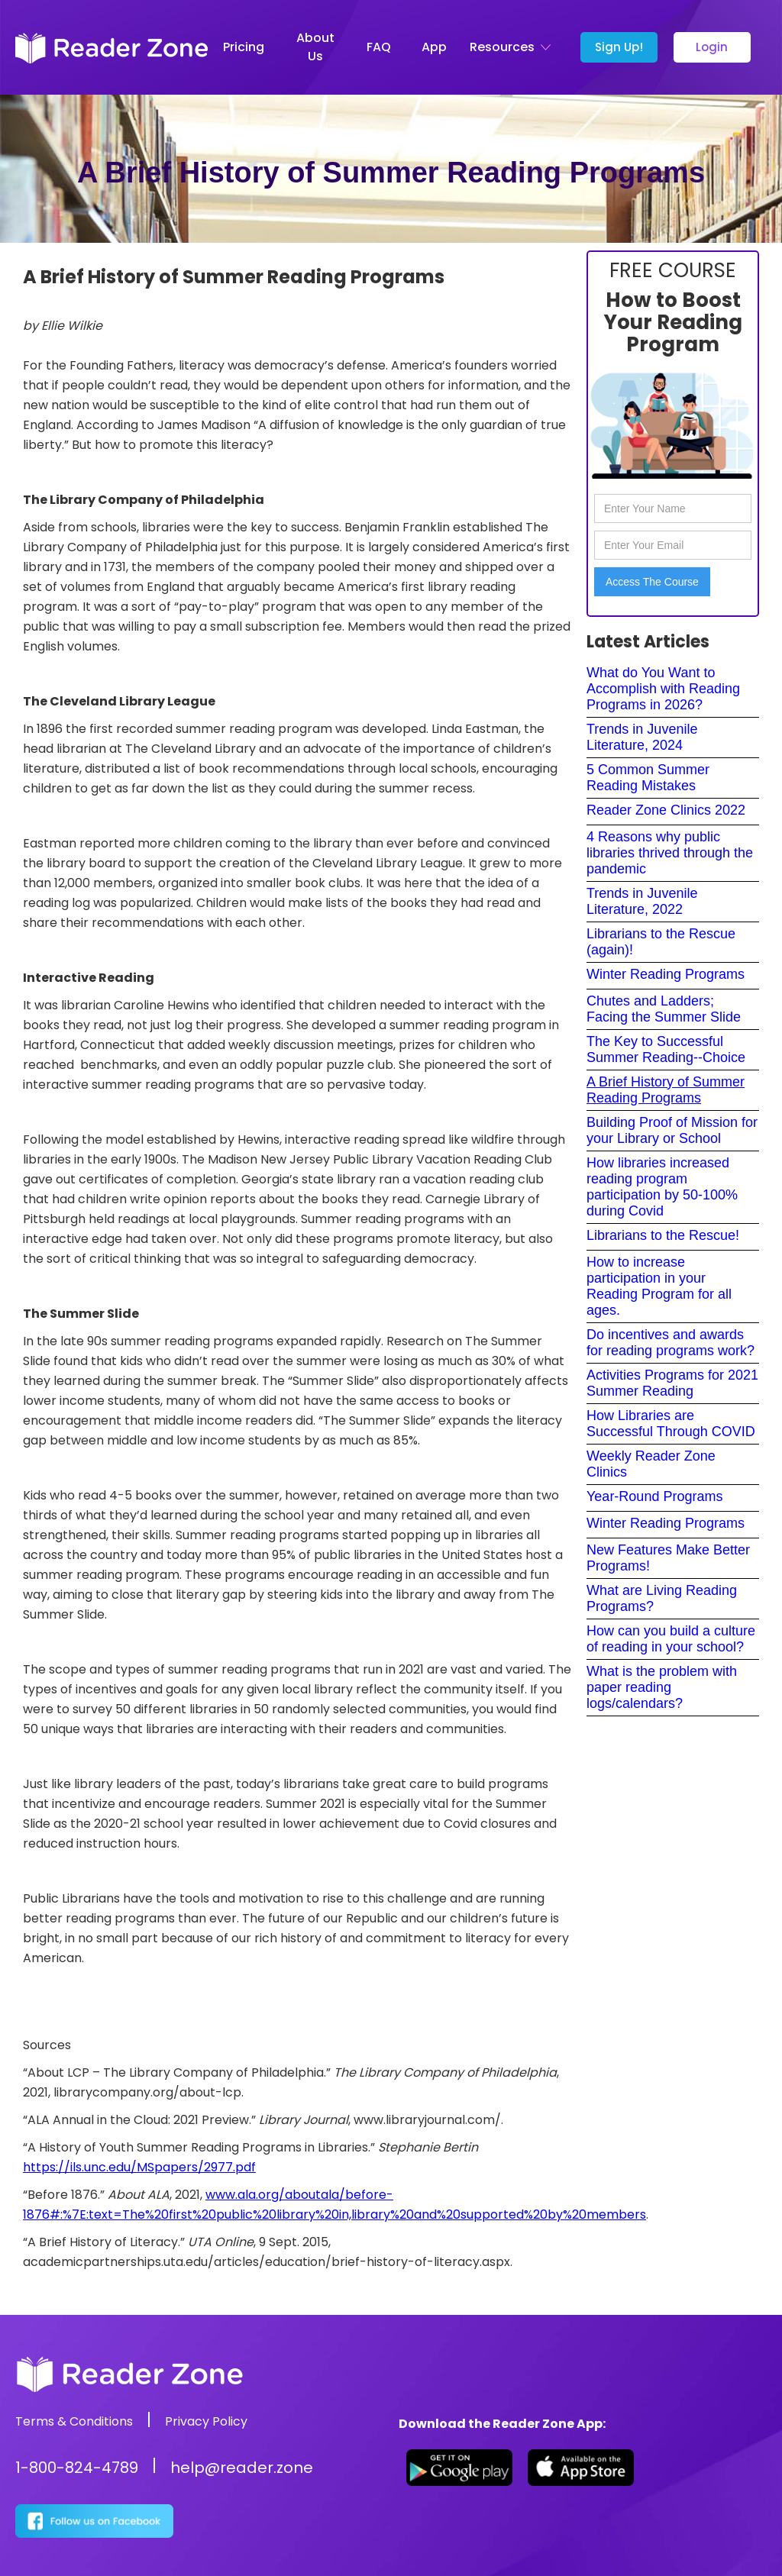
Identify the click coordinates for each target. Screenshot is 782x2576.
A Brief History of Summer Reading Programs (665, 1090)
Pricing (243, 47)
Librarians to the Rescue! (662, 1235)
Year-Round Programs (654, 1496)
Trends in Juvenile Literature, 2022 (641, 901)
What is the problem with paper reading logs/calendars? (661, 1687)
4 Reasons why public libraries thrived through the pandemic (669, 852)
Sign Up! (619, 47)
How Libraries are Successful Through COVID (670, 1423)
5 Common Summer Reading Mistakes (647, 777)
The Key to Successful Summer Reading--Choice (665, 1049)
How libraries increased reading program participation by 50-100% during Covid (662, 1187)
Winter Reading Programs (665, 974)
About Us (315, 47)
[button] (513, 47)
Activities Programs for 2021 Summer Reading (672, 1383)
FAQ (379, 47)
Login (712, 47)
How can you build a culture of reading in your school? (670, 1638)
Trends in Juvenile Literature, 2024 (641, 737)
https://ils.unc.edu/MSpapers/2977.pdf (139, 2167)
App (434, 47)
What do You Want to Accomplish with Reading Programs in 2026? (663, 688)
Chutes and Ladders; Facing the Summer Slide (663, 1009)
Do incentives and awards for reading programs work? (670, 1342)
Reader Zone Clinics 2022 (665, 810)
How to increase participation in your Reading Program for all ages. (659, 1286)
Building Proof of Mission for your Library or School (672, 1130)
